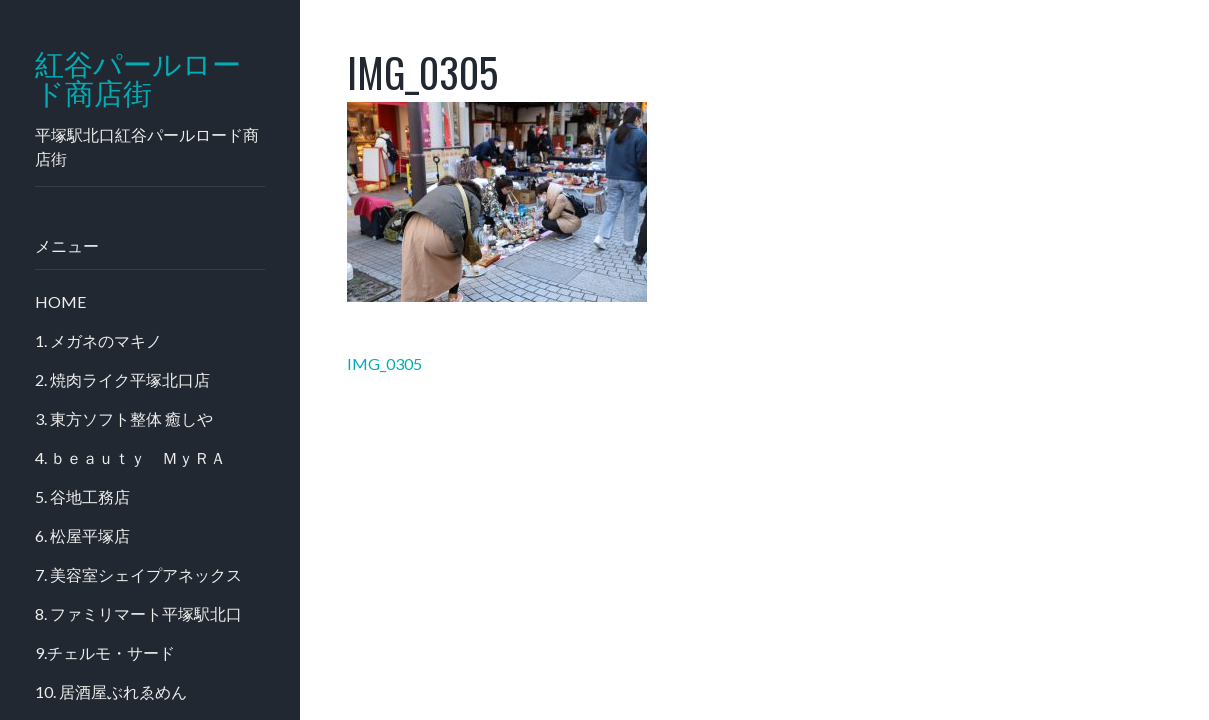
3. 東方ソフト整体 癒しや (124, 418)
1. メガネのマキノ (98, 340)
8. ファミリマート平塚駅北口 (138, 613)
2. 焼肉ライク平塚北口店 (122, 379)
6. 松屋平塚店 (82, 535)
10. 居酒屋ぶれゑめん (111, 691)
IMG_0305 (384, 363)
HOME (60, 301)
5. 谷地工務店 (82, 496)
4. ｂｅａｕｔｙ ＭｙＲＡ (130, 457)
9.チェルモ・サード (105, 652)
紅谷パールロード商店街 (138, 79)
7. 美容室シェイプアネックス (138, 574)
